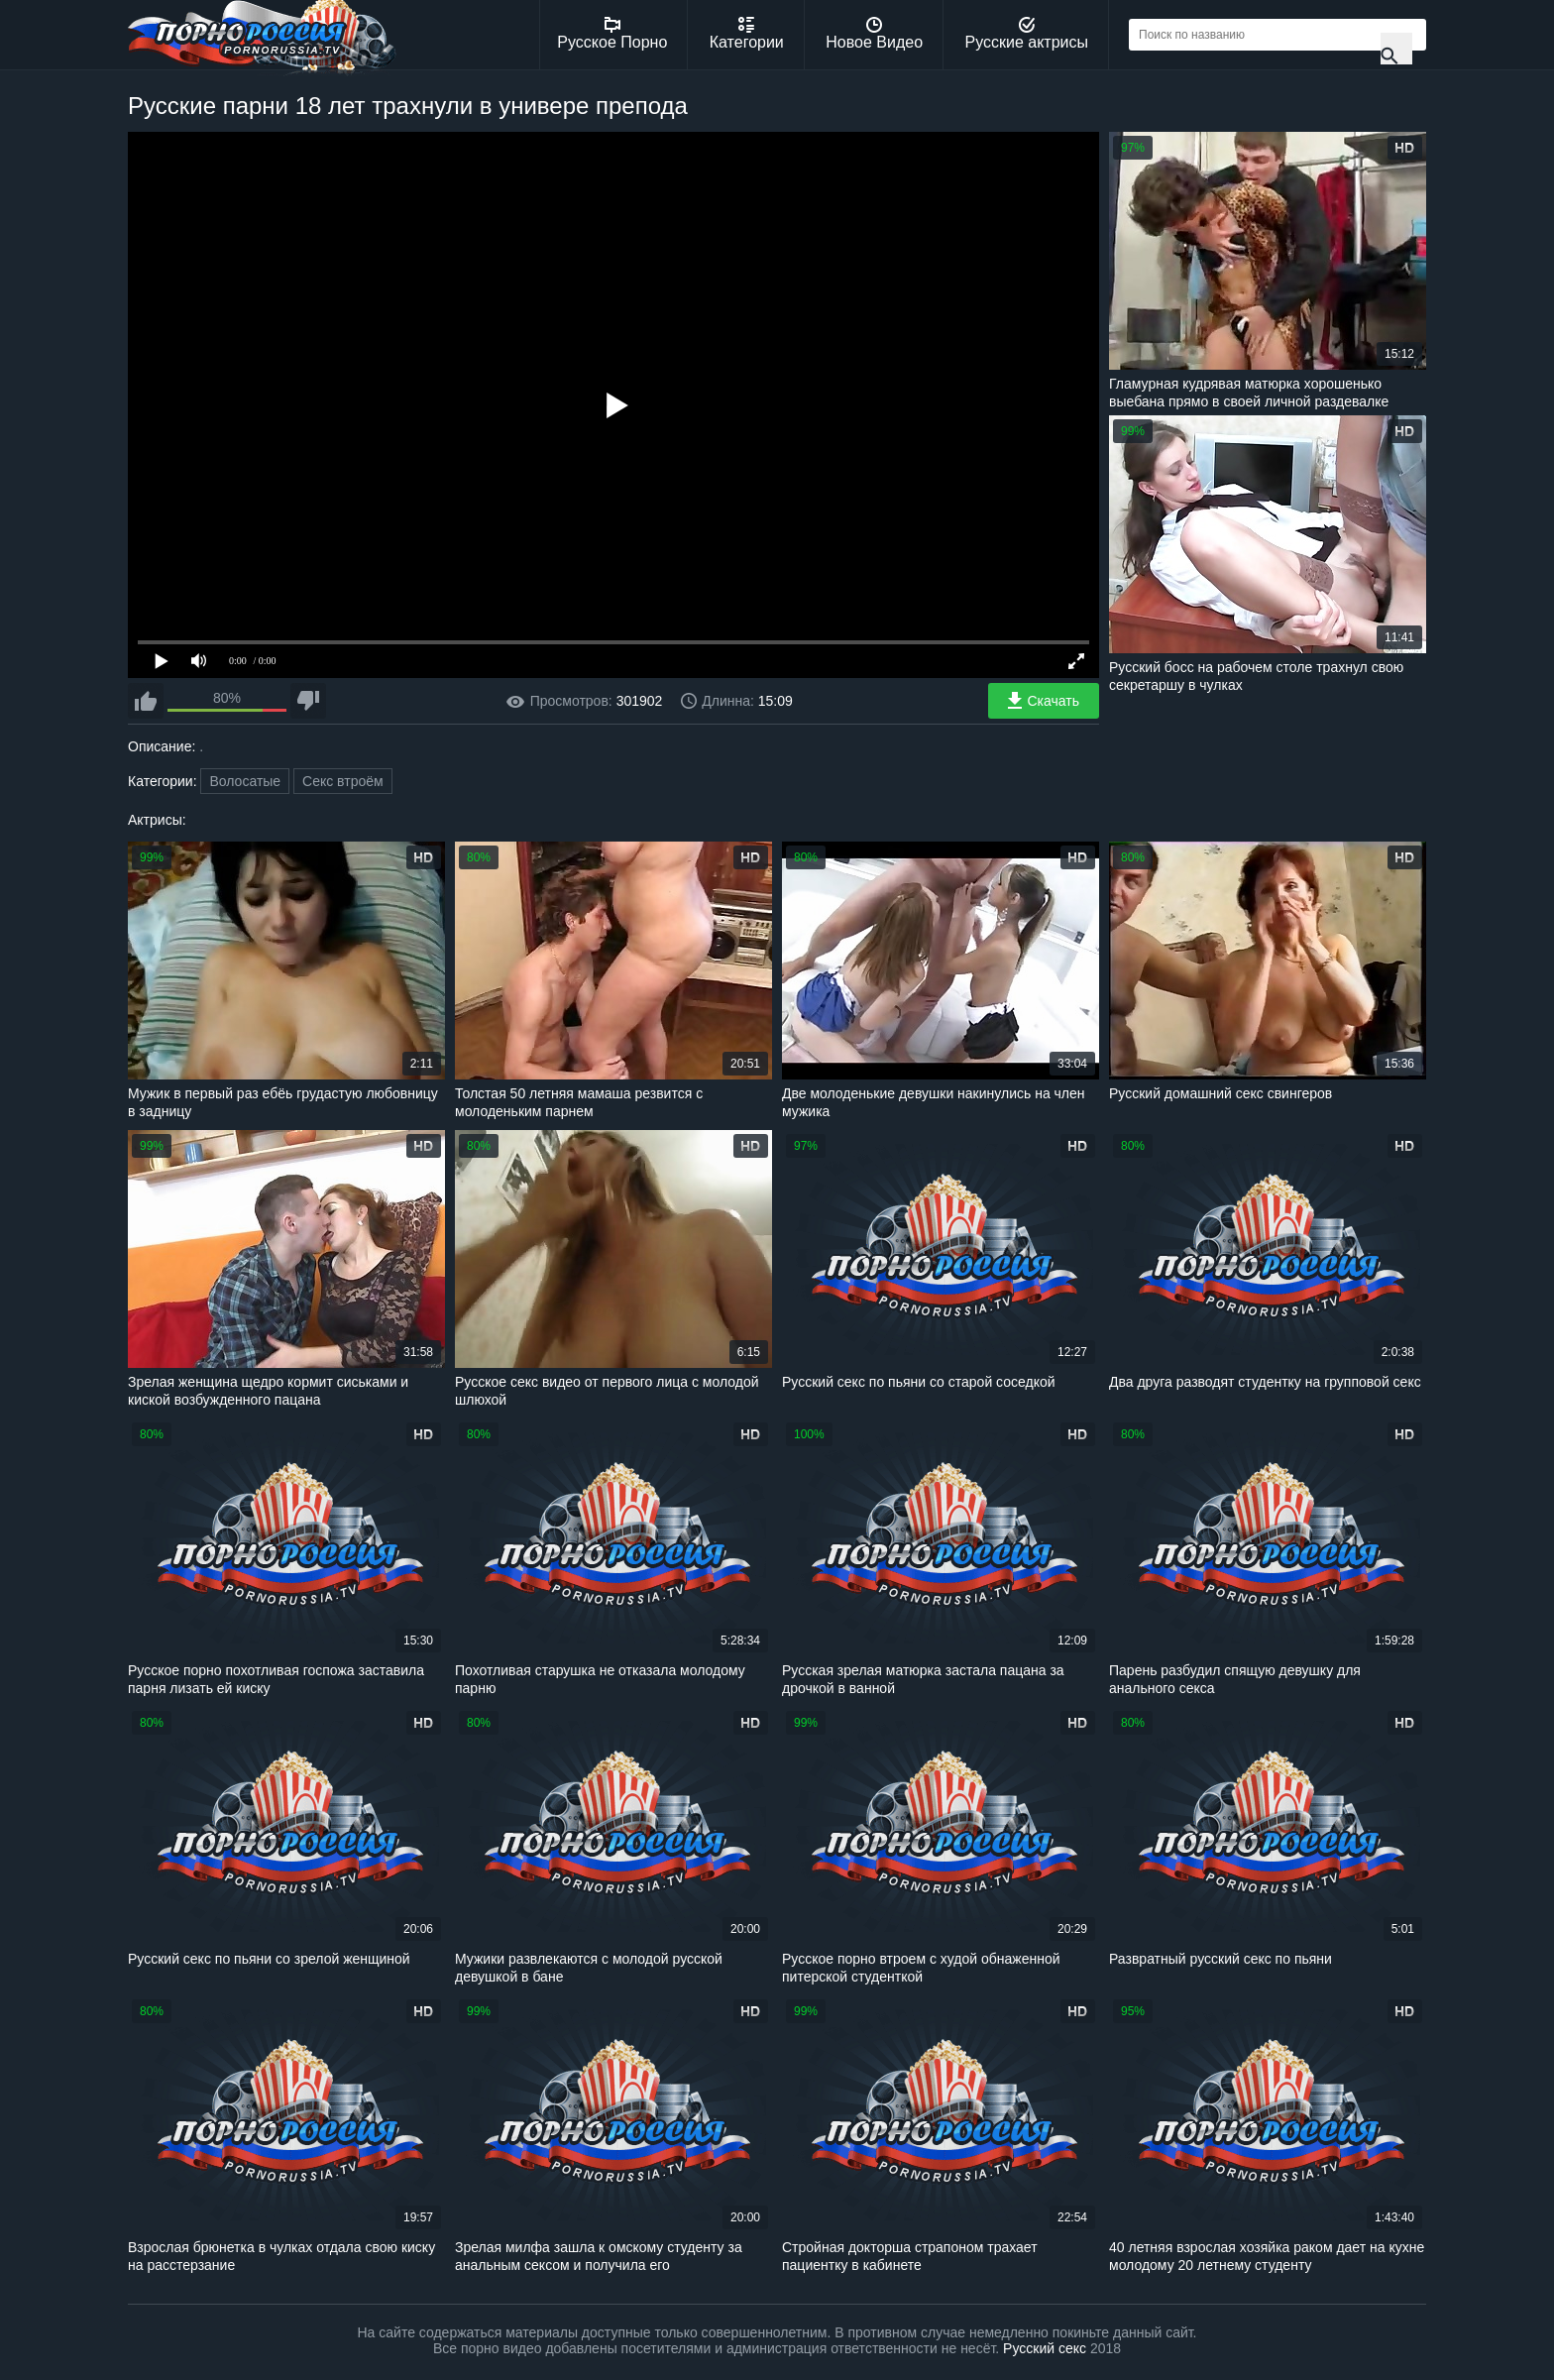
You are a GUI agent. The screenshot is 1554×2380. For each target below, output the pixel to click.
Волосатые (244, 781)
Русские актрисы (1026, 34)
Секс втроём (343, 781)
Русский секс (1044, 2348)
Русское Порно (612, 34)
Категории (747, 34)
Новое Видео (874, 34)
